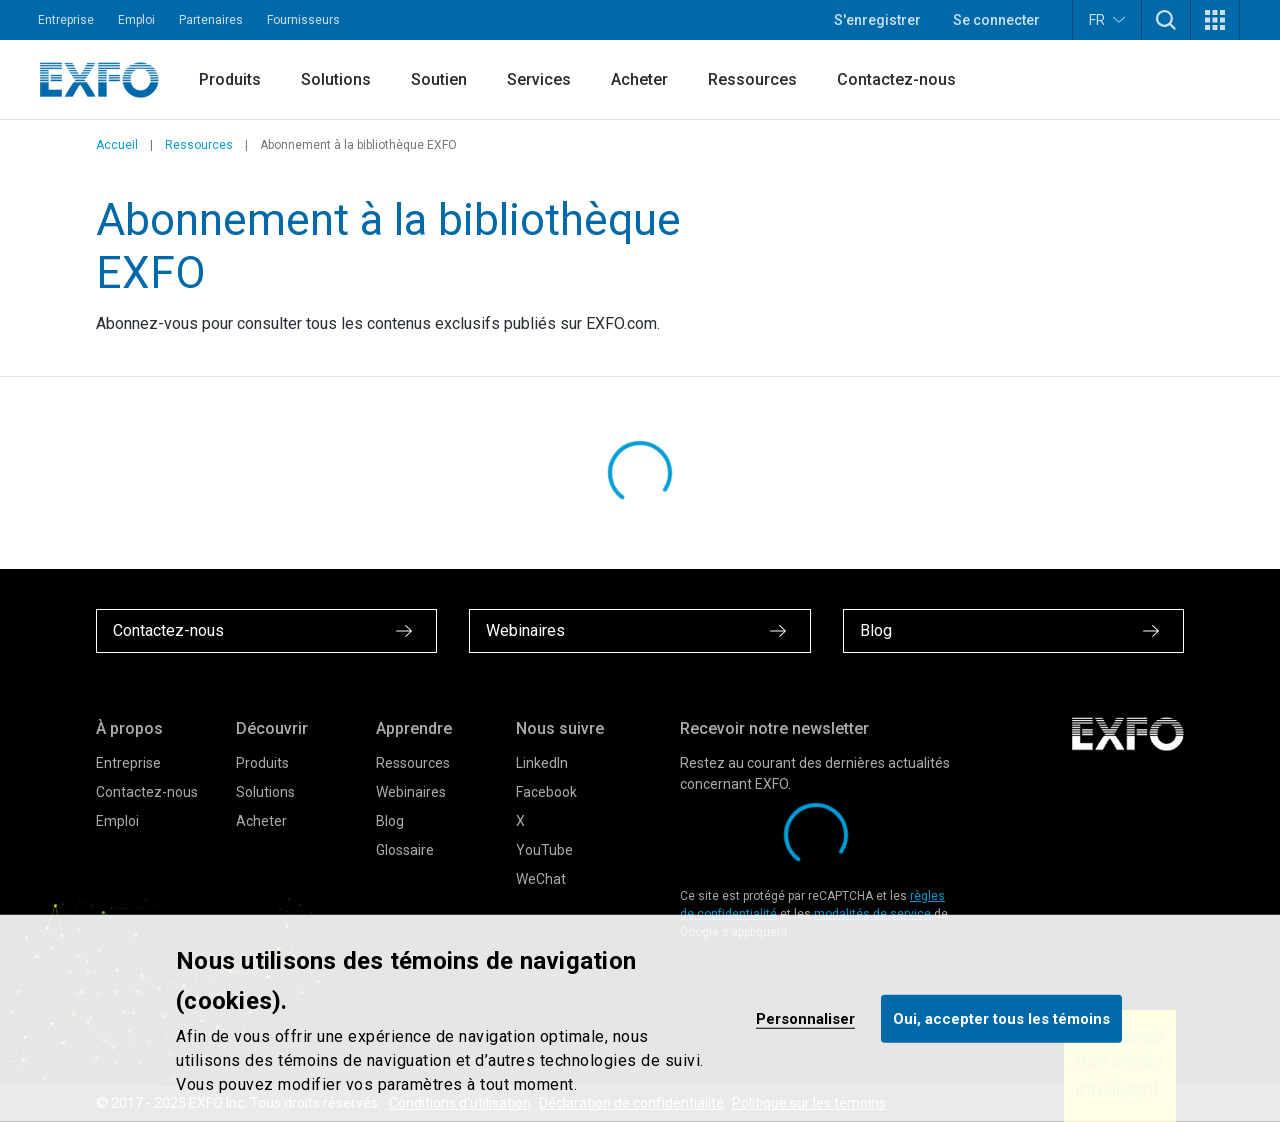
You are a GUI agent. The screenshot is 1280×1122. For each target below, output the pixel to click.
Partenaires (211, 20)
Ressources (752, 79)
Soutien (439, 79)
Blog (390, 821)
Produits (230, 79)
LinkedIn (542, 763)
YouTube (544, 850)
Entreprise (66, 20)
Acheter (639, 79)
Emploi (136, 20)
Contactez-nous (896, 79)
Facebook (546, 792)
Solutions (336, 79)
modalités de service (872, 914)
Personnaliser (805, 1018)
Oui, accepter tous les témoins (1001, 1018)
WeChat (541, 879)
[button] (1166, 20)
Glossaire (405, 850)
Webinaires (411, 792)
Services (539, 79)
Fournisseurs (303, 20)
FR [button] (1107, 19)
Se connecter (996, 20)
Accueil (117, 145)
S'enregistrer (877, 20)
